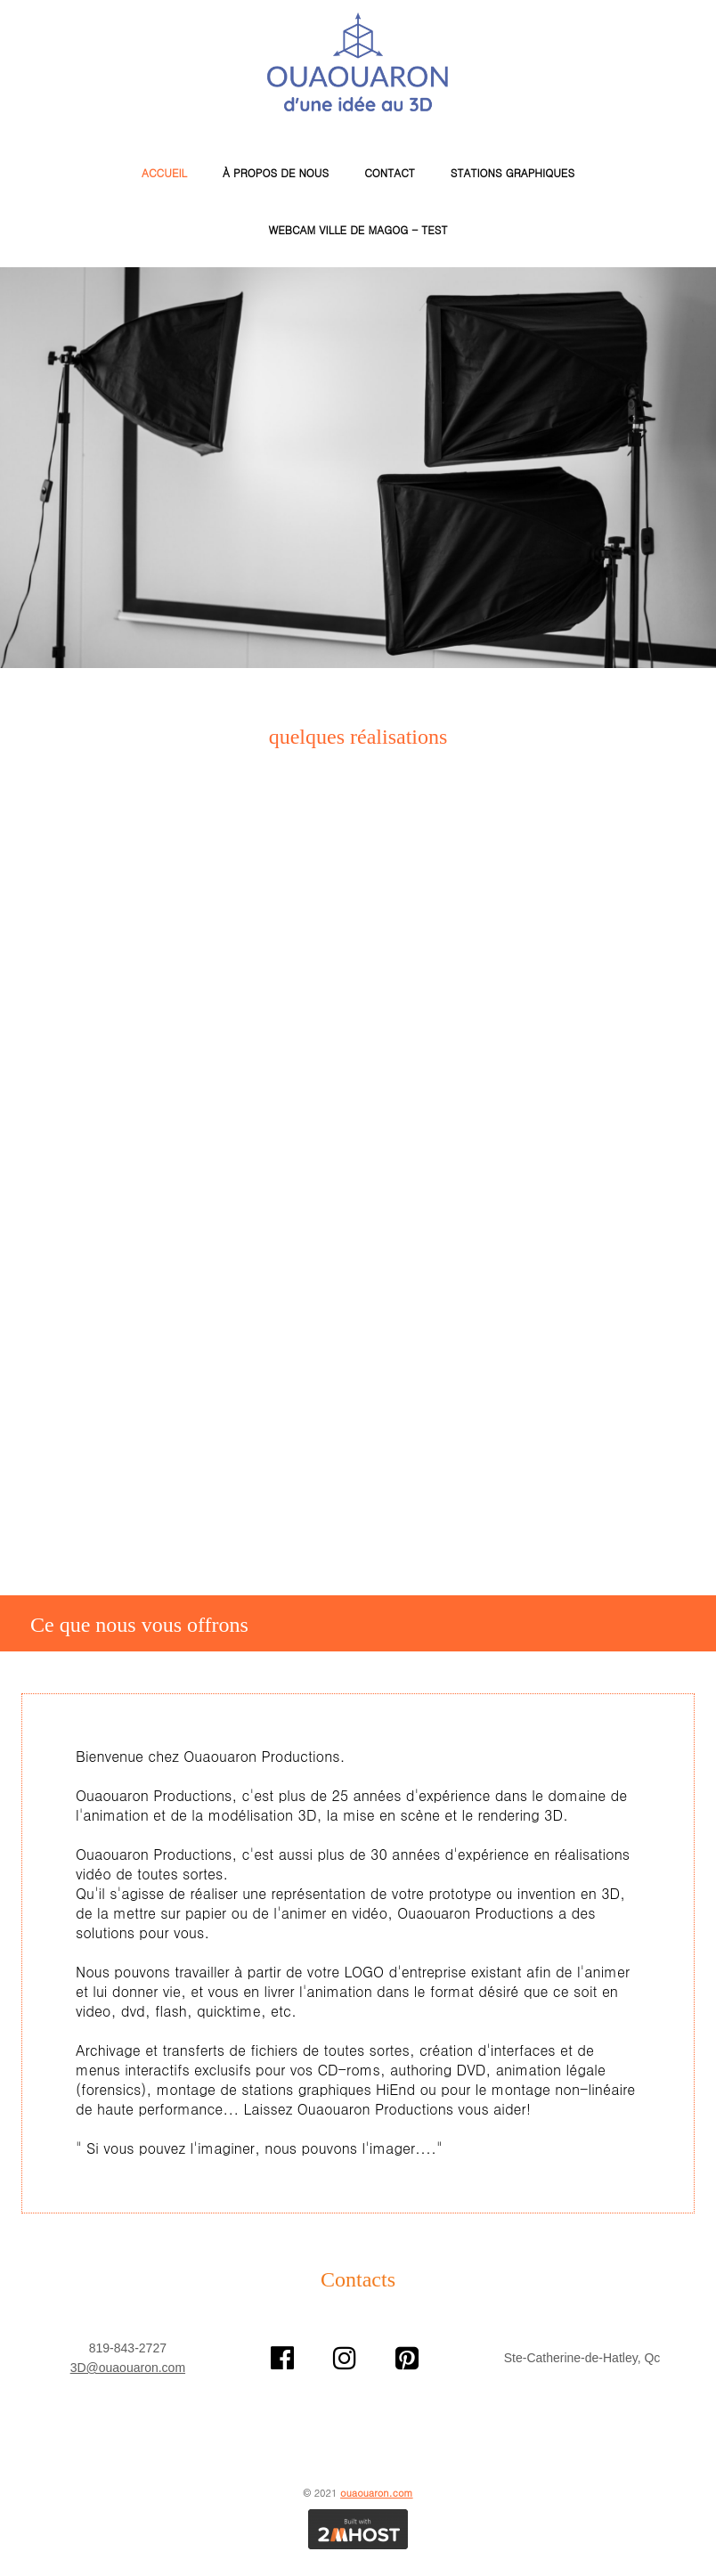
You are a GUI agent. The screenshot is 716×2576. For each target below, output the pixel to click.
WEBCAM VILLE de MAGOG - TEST (358, 229)
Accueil (164, 172)
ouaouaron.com (376, 2492)
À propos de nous (276, 172)
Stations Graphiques (512, 172)
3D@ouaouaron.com (127, 2367)
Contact (389, 172)
